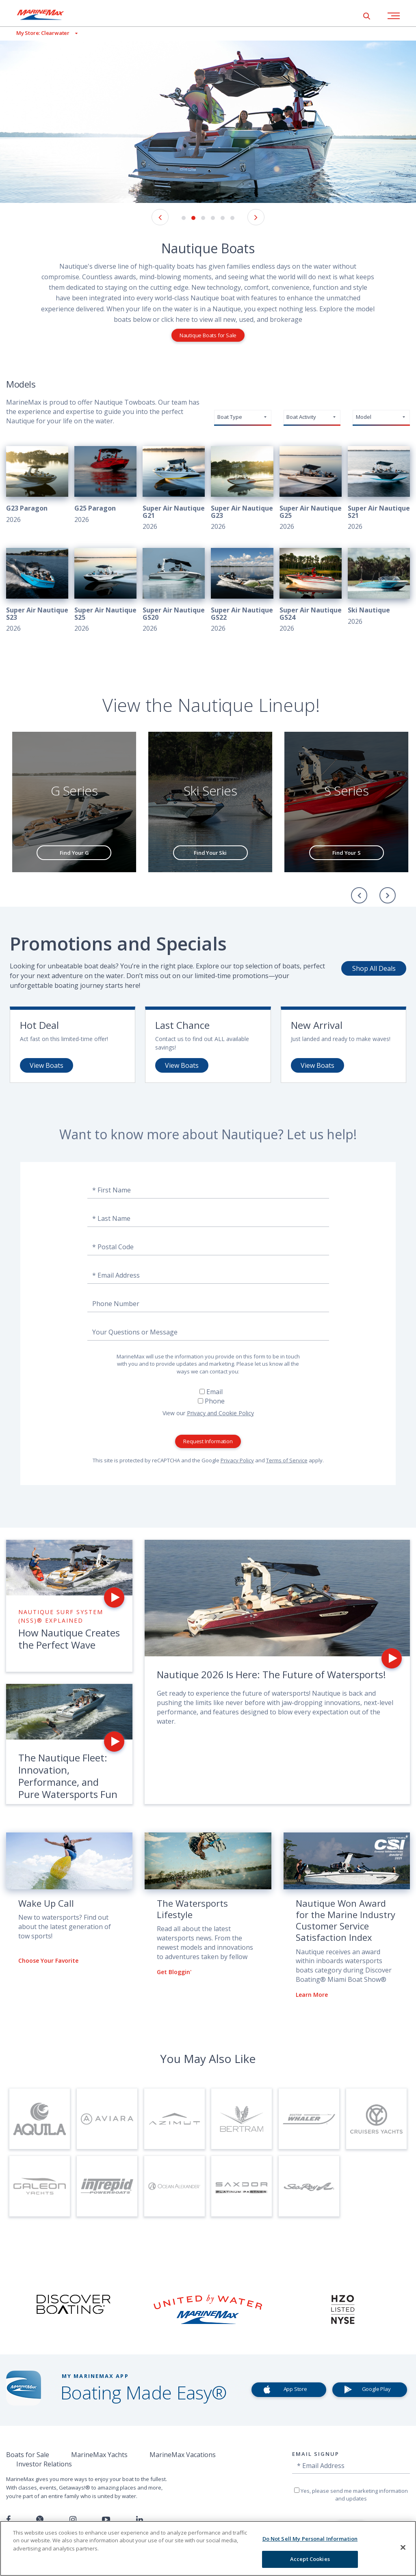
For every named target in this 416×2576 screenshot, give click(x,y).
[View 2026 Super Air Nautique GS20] (174, 591)
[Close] (403, 2547)
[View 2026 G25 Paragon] (105, 485)
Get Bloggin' (174, 1972)
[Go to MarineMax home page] (46, 15)
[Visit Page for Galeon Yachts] (39, 2186)
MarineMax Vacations (183, 2454)
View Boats (46, 1065)
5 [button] (223, 218)
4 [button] (213, 218)
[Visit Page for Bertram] (241, 2119)
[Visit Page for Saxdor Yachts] (241, 2186)
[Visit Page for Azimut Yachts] (174, 2119)
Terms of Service (287, 1460)
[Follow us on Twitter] (39, 2520)
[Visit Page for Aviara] (107, 2119)
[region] (208, 2548)
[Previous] (359, 895)
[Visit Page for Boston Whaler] (309, 2119)
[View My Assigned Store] (39, 33)
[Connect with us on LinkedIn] (139, 2520)
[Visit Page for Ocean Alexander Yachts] (174, 2186)
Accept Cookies (310, 2559)
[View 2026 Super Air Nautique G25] (311, 489)
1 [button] (184, 218)
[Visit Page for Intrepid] (107, 2186)
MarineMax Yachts (99, 2454)
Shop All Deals (374, 968)
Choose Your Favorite (48, 1960)
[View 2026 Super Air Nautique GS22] (242, 591)
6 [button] (232, 218)
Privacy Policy (237, 1460)
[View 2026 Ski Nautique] (379, 587)
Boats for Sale (27, 2454)
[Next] (387, 895)
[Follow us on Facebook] (8, 2520)
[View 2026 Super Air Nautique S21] (379, 489)
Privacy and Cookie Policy (220, 1413)
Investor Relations (44, 2464)
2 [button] (193, 218)
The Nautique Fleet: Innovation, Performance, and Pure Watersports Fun (67, 1776)
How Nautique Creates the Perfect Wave (69, 1638)
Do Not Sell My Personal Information (310, 2538)
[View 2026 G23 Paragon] (37, 485)
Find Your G (74, 852)
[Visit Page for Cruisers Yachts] (376, 2119)
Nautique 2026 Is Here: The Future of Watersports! (271, 1674)
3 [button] (203, 218)
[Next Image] (255, 217)
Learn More (312, 1994)
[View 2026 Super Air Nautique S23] (37, 591)
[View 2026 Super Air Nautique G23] (242, 489)
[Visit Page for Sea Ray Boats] (309, 2186)
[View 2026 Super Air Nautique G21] (174, 489)
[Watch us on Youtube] (106, 2520)
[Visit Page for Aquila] (39, 2119)
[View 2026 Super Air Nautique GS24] (311, 591)
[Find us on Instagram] (72, 2520)
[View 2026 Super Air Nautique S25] (105, 591)
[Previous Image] (160, 217)
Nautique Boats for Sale (208, 335)
